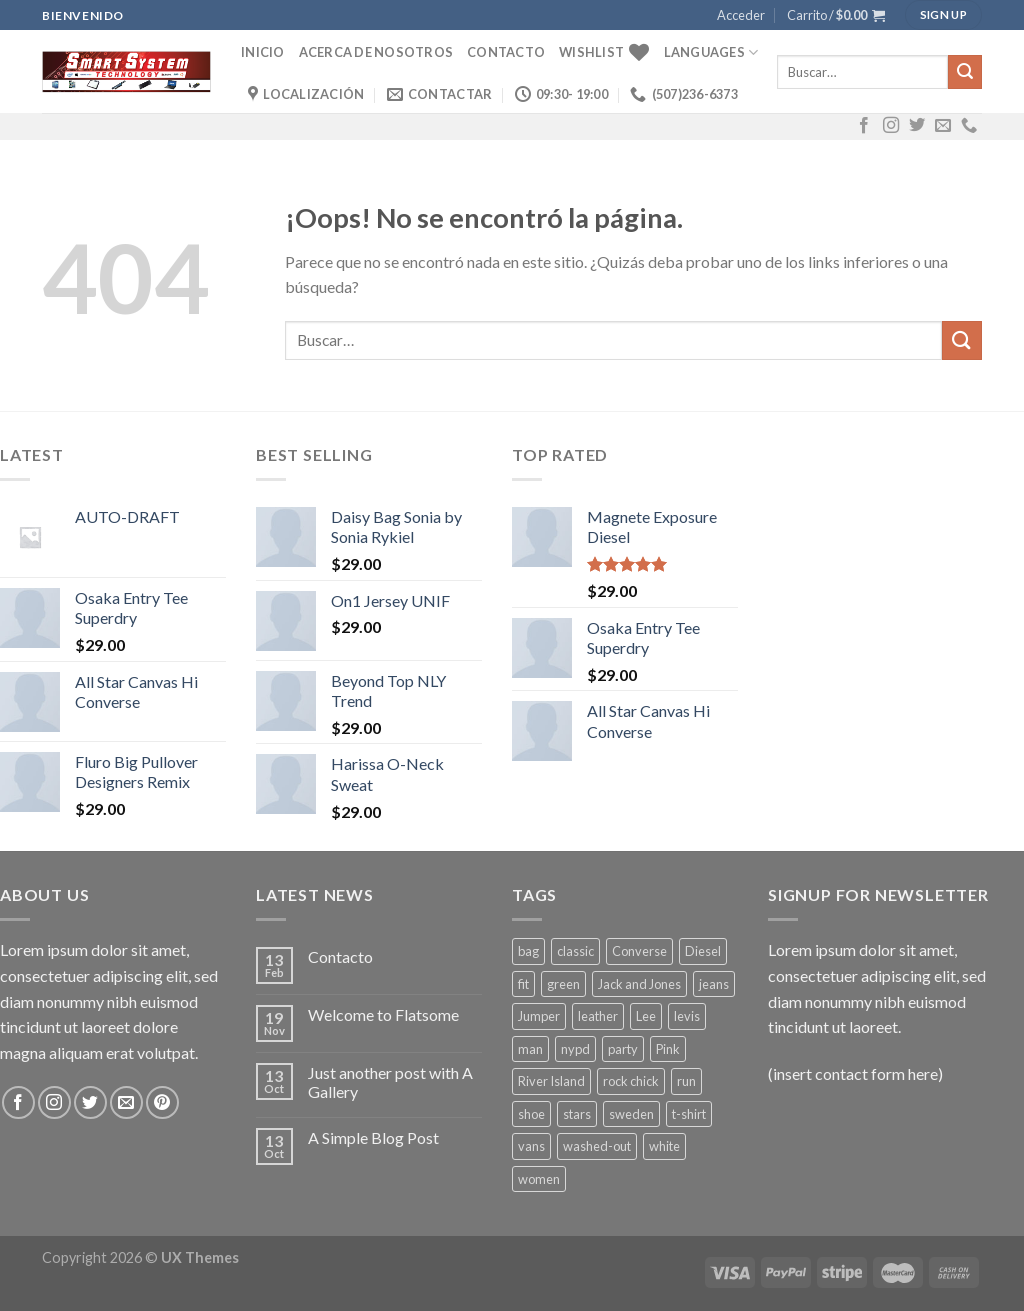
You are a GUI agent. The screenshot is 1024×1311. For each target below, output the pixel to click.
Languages (711, 52)
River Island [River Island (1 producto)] (551, 1081)
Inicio (263, 52)
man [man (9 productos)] (530, 1049)
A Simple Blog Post (373, 1137)
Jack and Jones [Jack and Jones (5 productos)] (639, 984)
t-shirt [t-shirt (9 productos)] (689, 1114)
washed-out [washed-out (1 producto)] (597, 1146)
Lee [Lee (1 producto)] (646, 1016)
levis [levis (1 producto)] (687, 1016)
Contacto (506, 52)
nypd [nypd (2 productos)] (575, 1049)
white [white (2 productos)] (664, 1146)
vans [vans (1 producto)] (531, 1146)
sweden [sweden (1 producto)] (631, 1114)
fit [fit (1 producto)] (523, 984)
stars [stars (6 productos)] (577, 1114)
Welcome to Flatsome (383, 1014)
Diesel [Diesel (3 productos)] (703, 951)
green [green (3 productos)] (563, 984)
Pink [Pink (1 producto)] (668, 1049)
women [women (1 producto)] (539, 1179)
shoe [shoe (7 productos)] (531, 1114)
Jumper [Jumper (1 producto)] (539, 1016)
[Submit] (965, 72)
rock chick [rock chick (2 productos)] (631, 1081)
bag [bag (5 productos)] (528, 951)
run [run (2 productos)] (686, 1081)
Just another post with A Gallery (390, 1082)
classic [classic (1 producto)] (575, 951)
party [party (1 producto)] (623, 1049)
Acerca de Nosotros (376, 52)
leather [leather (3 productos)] (598, 1016)
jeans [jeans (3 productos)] (714, 984)
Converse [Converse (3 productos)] (639, 951)
